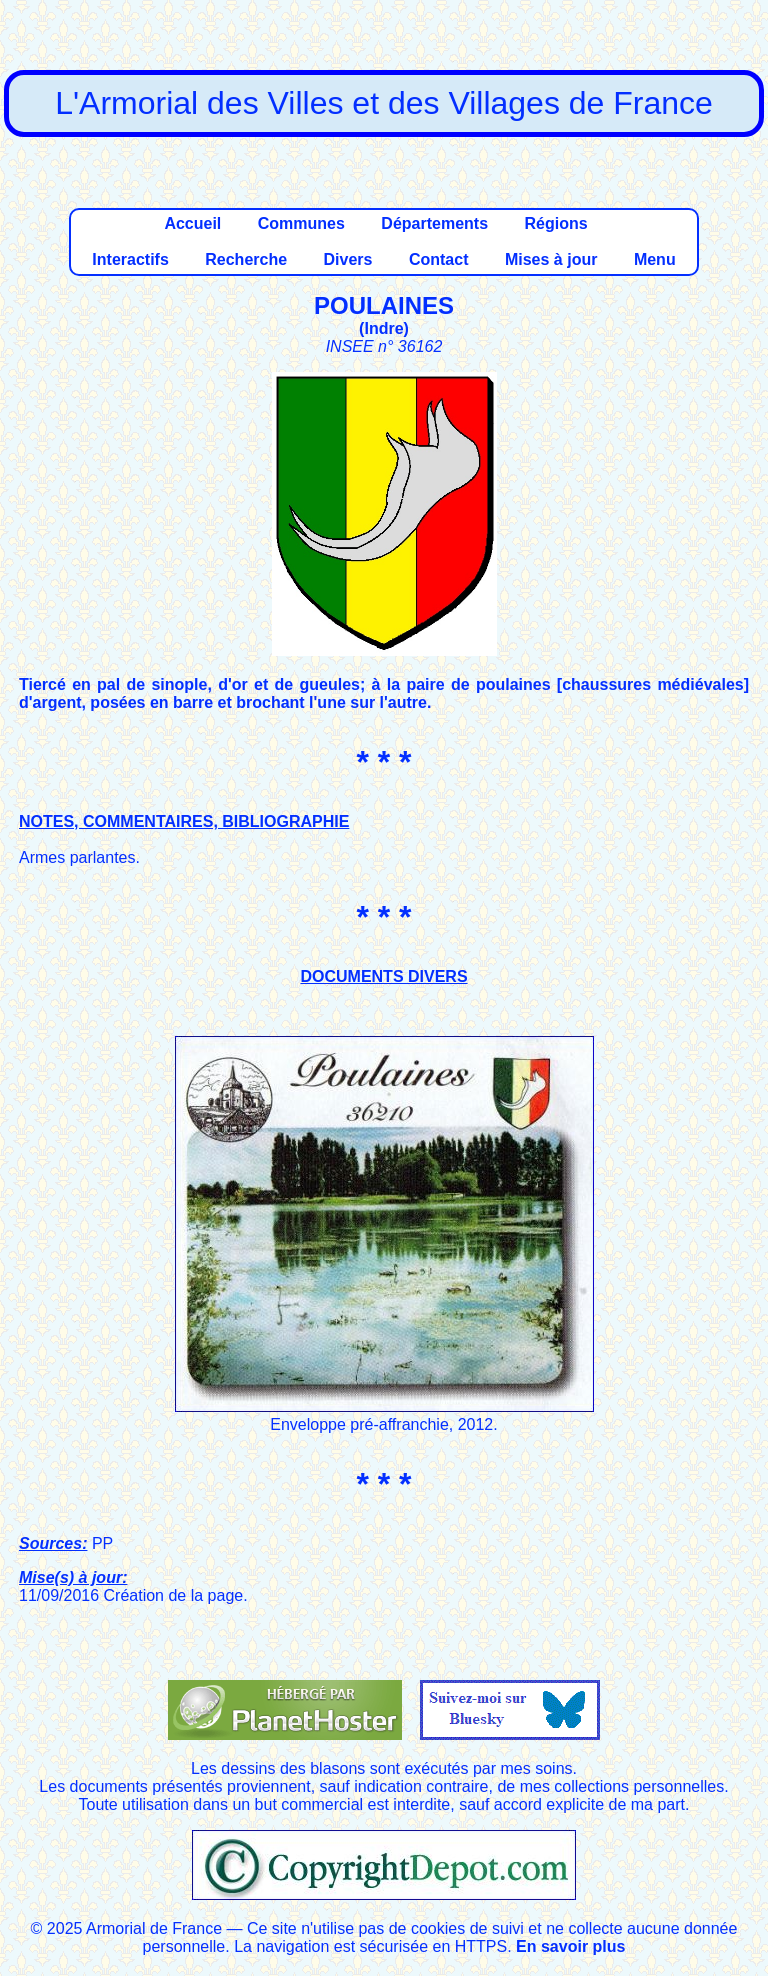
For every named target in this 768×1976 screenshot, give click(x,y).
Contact (439, 259)
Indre (383, 328)
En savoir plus (570, 1946)
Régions (555, 223)
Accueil (192, 223)
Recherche (246, 259)
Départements (434, 223)
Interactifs (130, 259)
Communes (301, 223)
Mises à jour (551, 259)
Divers (348, 259)
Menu (655, 259)
